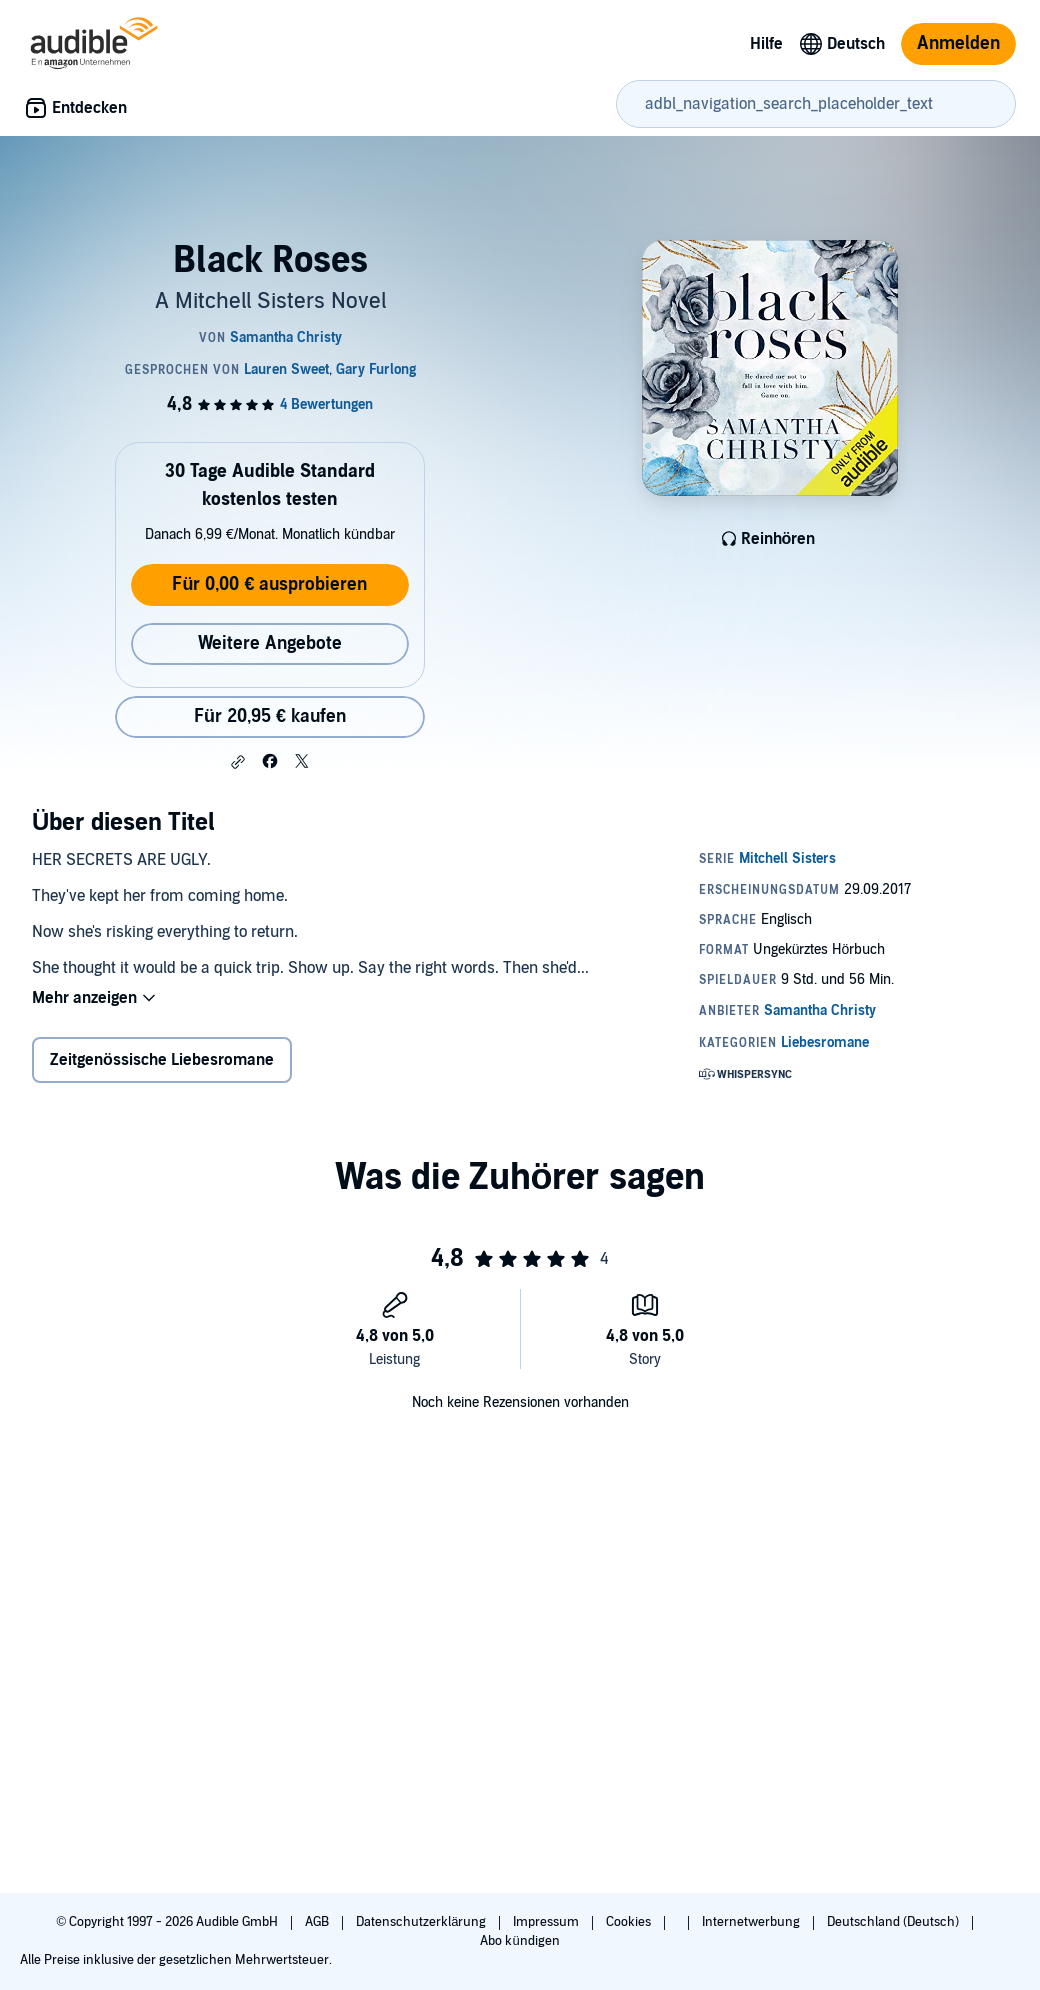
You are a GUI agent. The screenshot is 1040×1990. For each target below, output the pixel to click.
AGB (318, 1922)
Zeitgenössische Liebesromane (162, 1060)
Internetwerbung (752, 1922)
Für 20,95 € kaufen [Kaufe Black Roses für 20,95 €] (270, 716)
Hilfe (766, 44)
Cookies (630, 1922)
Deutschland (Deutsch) (894, 1922)
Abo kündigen (519, 1941)
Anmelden (958, 43)
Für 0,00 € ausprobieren (269, 584)
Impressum (547, 1922)
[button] (238, 762)
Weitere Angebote (270, 643)
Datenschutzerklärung (422, 1922)
